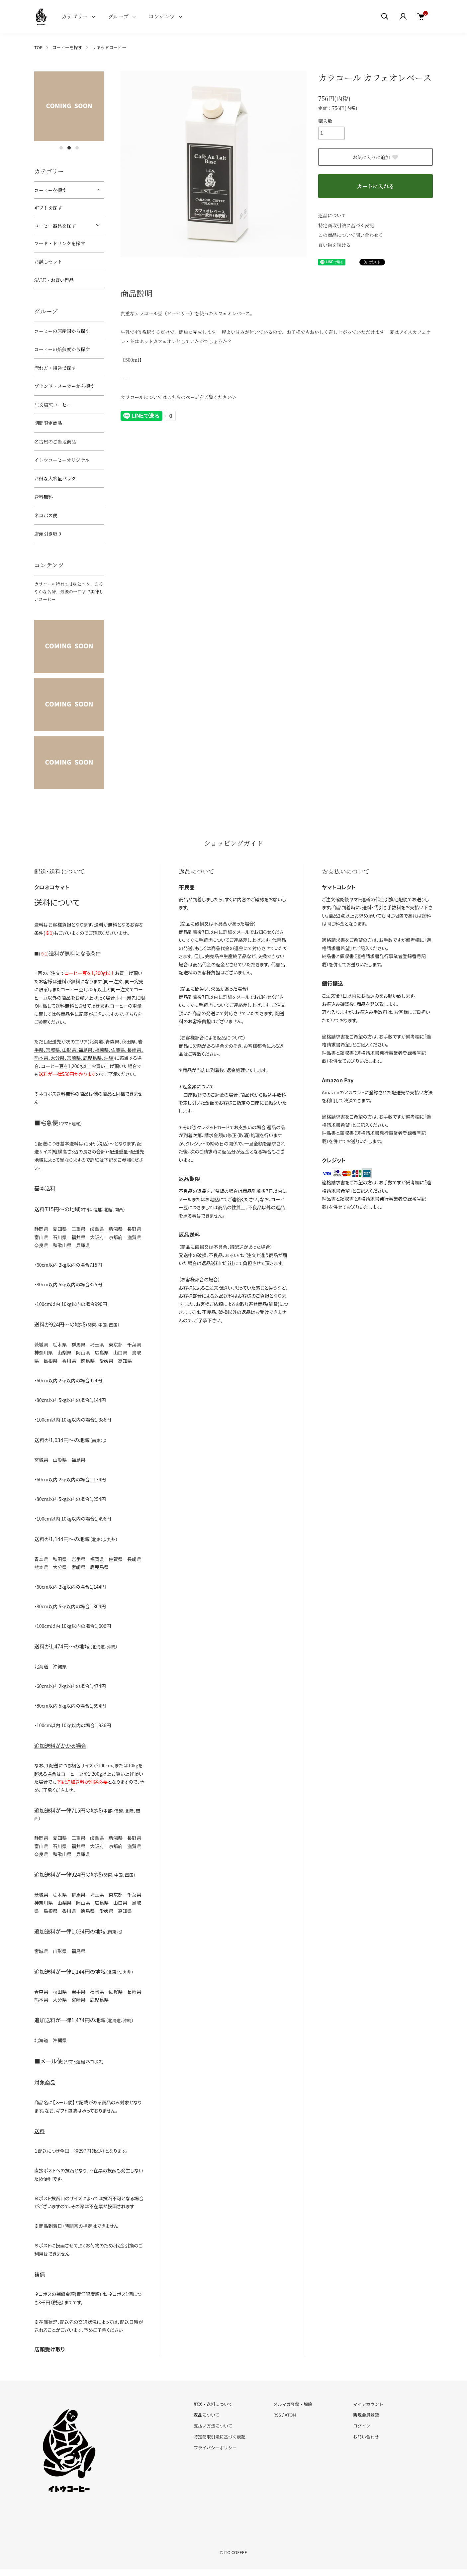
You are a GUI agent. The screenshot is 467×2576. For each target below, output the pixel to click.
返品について (332, 215)
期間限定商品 (48, 423)
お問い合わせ (366, 2436)
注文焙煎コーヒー (52, 404)
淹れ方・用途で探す (55, 367)
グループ (118, 16)
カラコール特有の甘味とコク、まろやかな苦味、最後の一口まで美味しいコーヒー (68, 591)
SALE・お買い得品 (54, 280)
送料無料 (43, 496)
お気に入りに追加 (376, 157)
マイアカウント (368, 2404)
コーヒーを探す (67, 47)
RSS (277, 2415)
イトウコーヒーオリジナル (61, 459)
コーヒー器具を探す (55, 225)
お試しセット (48, 261)
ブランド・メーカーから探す (64, 386)
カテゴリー (74, 16)
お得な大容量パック (55, 478)
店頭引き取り (48, 533)
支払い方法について (213, 2426)
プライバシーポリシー (215, 2447)
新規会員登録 (366, 2415)
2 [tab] (69, 147)
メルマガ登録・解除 (292, 2404)
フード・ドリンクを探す (59, 243)
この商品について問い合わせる (350, 235)
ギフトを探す (48, 207)
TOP (38, 47)
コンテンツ (161, 16)
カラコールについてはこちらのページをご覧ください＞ (178, 397)
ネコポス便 (45, 515)
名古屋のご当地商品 (55, 441)
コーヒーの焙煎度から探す (62, 349)
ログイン (361, 2426)
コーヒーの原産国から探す (62, 331)
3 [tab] (77, 147)
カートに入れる (375, 186)
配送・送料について (213, 2404)
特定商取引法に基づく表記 (346, 225)
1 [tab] (61, 147)
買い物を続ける (334, 245)
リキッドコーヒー (109, 47)
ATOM (290, 2415)
